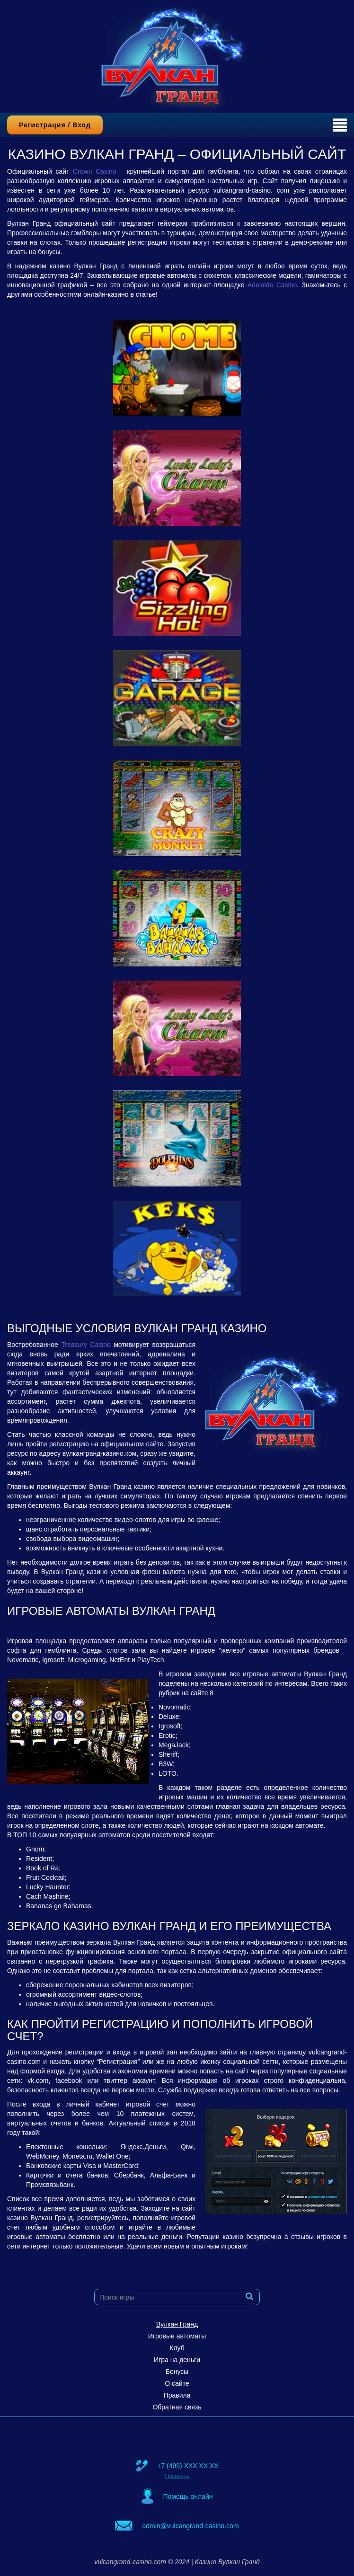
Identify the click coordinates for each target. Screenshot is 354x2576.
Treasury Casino (86, 1344)
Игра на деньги (177, 2360)
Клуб (177, 2348)
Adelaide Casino (272, 285)
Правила (177, 2395)
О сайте (177, 2383)
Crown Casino (94, 171)
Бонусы (177, 2371)
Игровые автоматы (177, 2336)
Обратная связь (176, 2407)
